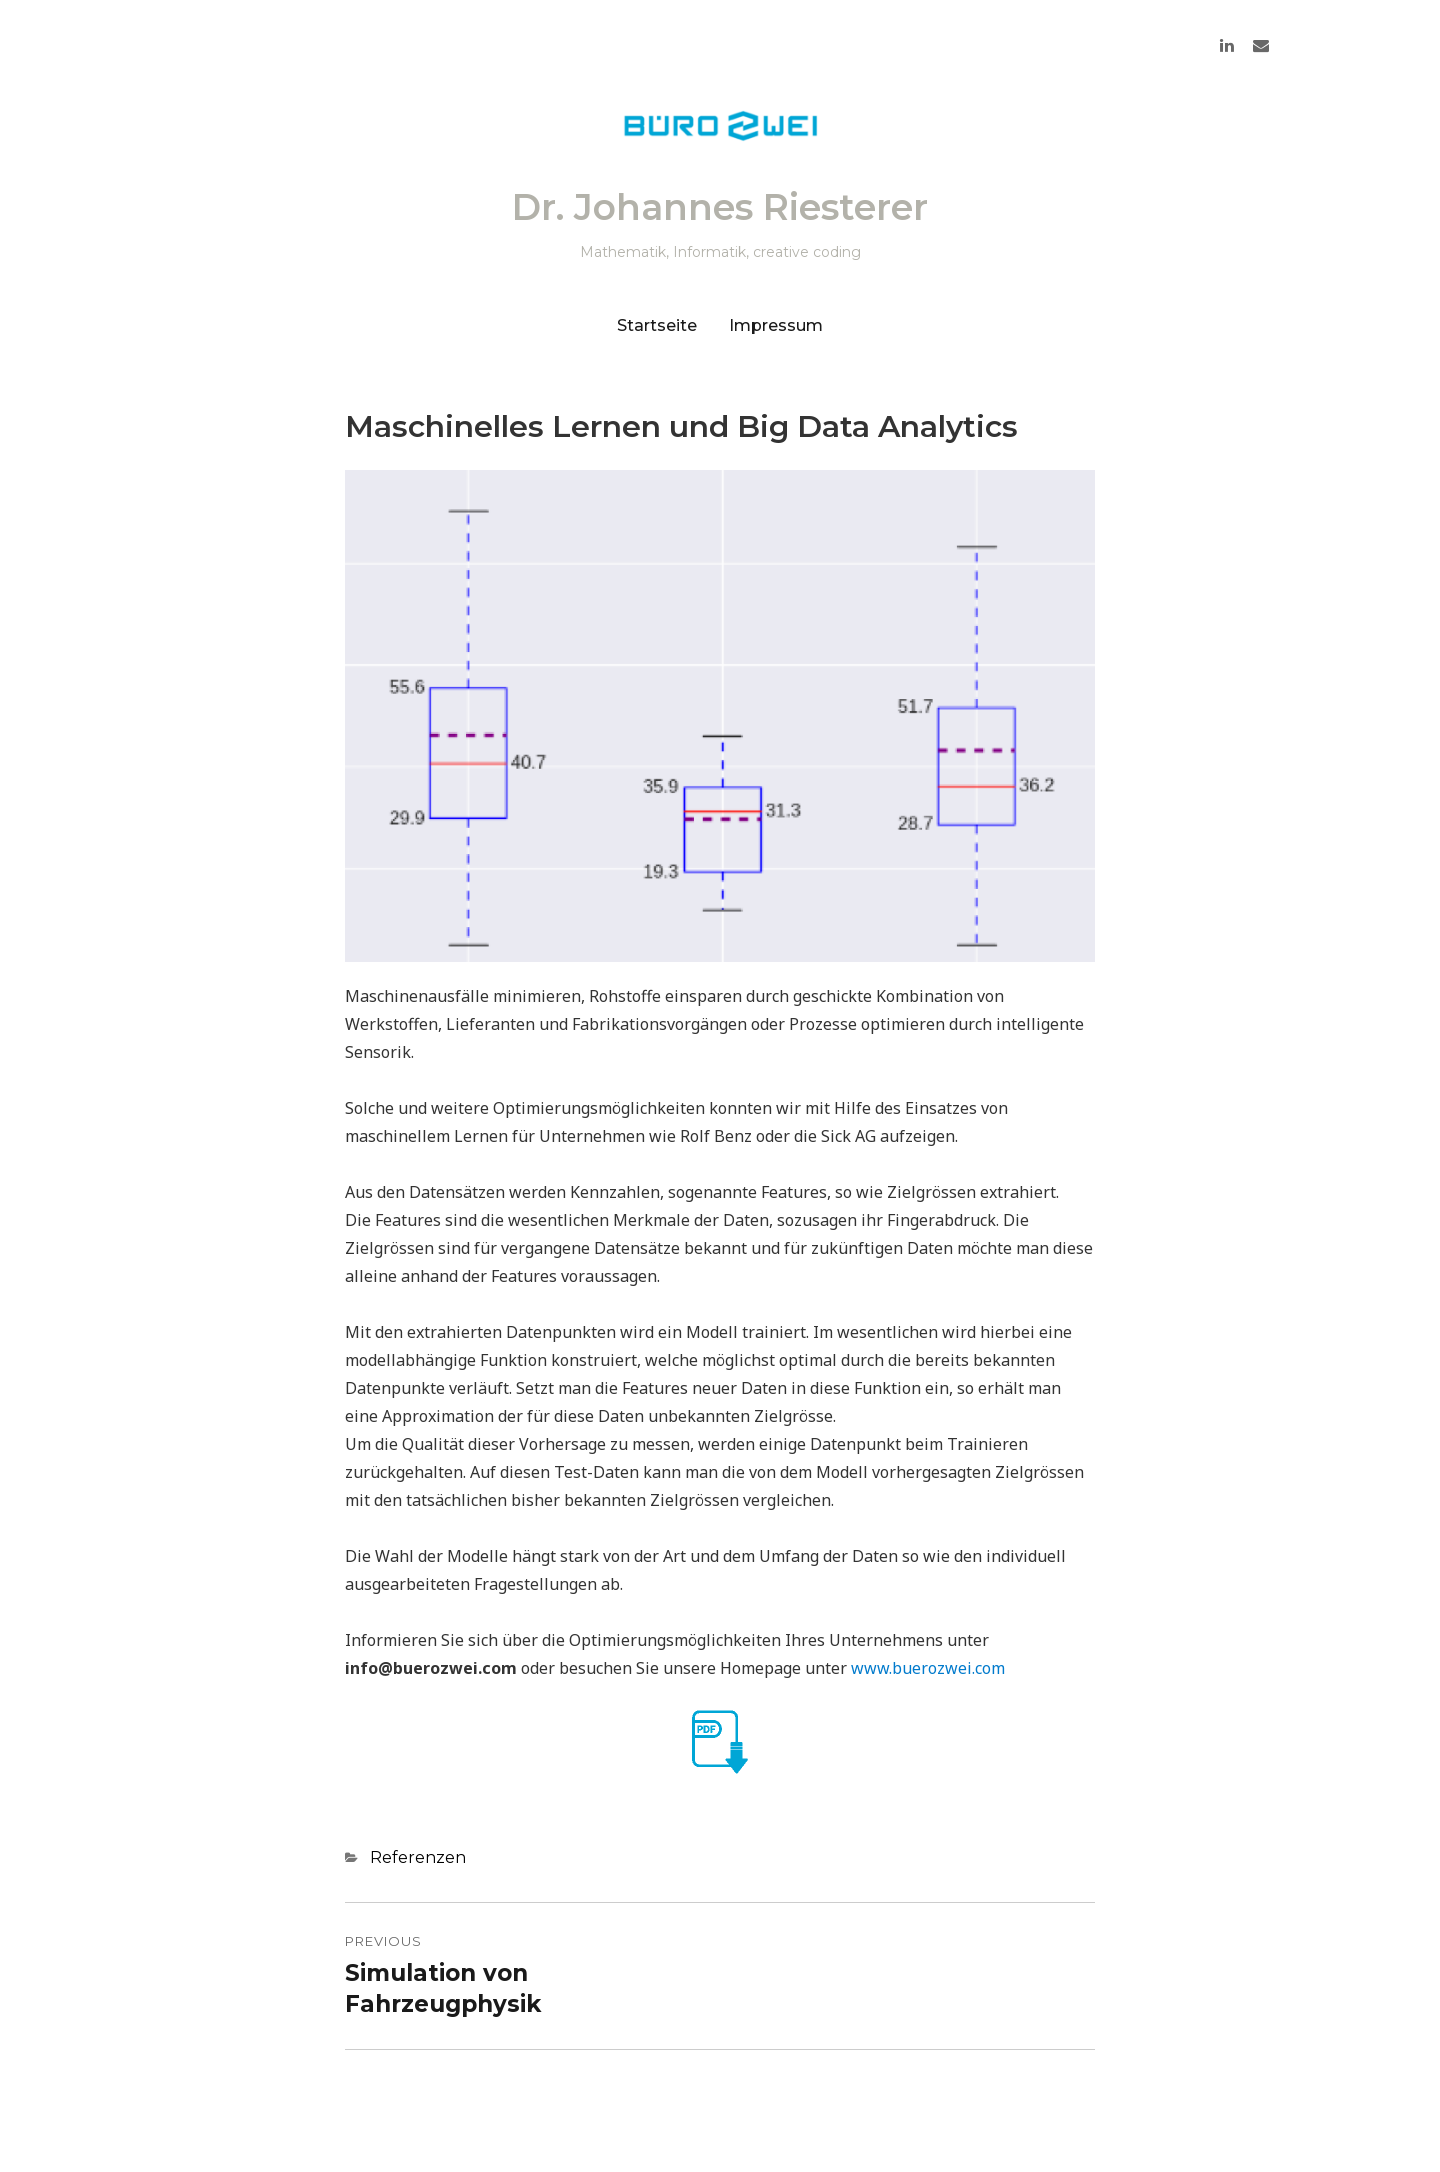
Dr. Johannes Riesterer (720, 207)
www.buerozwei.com (928, 1668)
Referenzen (418, 1857)
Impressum (776, 325)
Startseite (657, 325)
